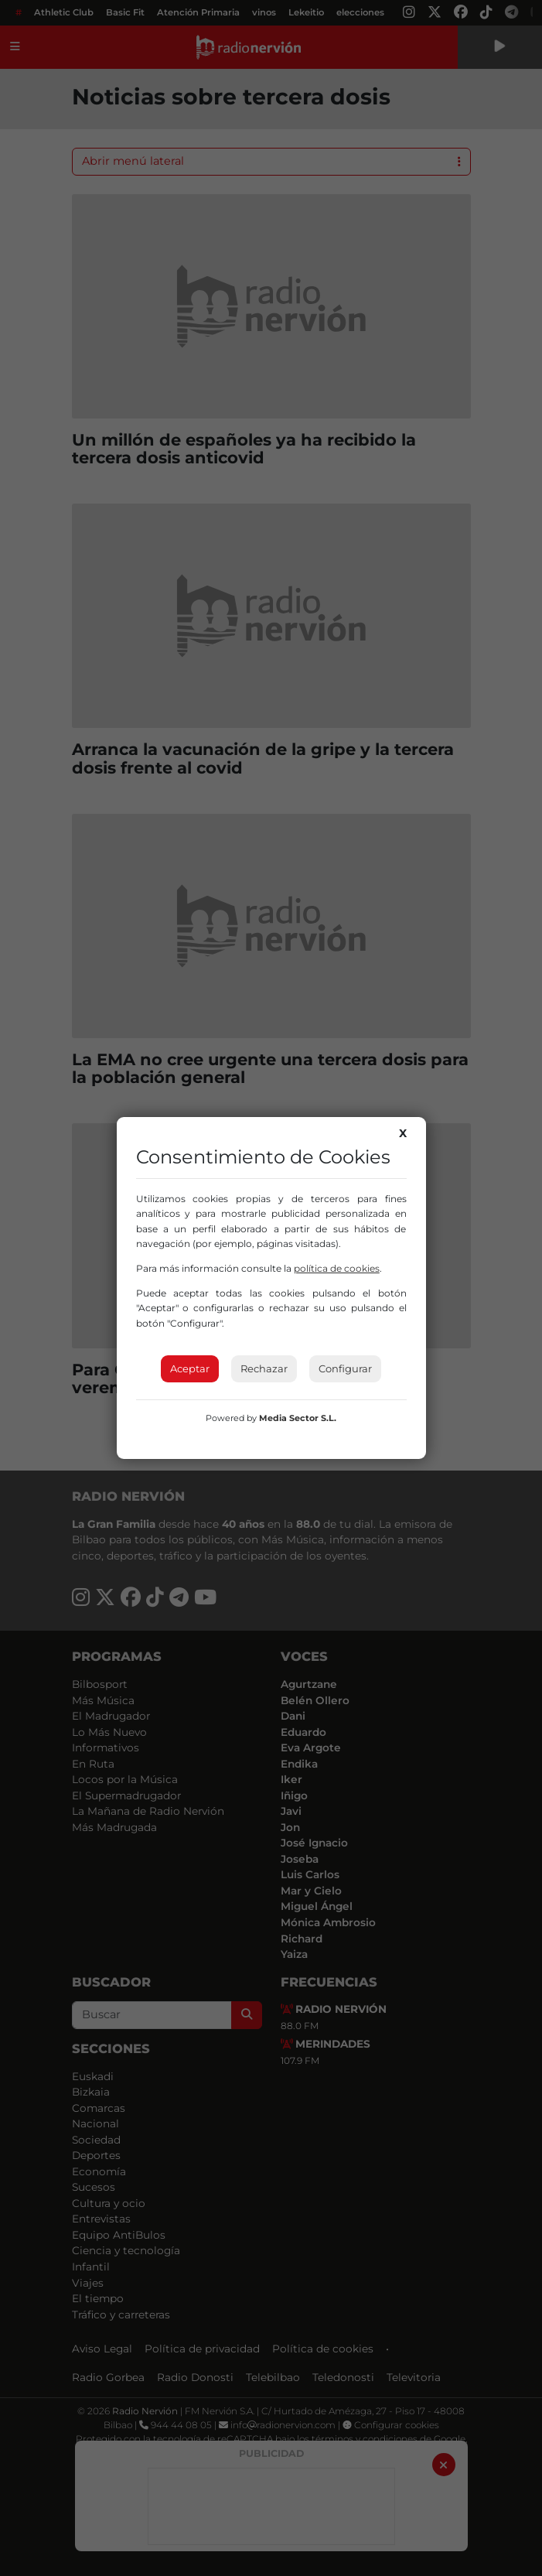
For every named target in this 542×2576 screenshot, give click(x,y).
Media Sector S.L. (297, 1418)
